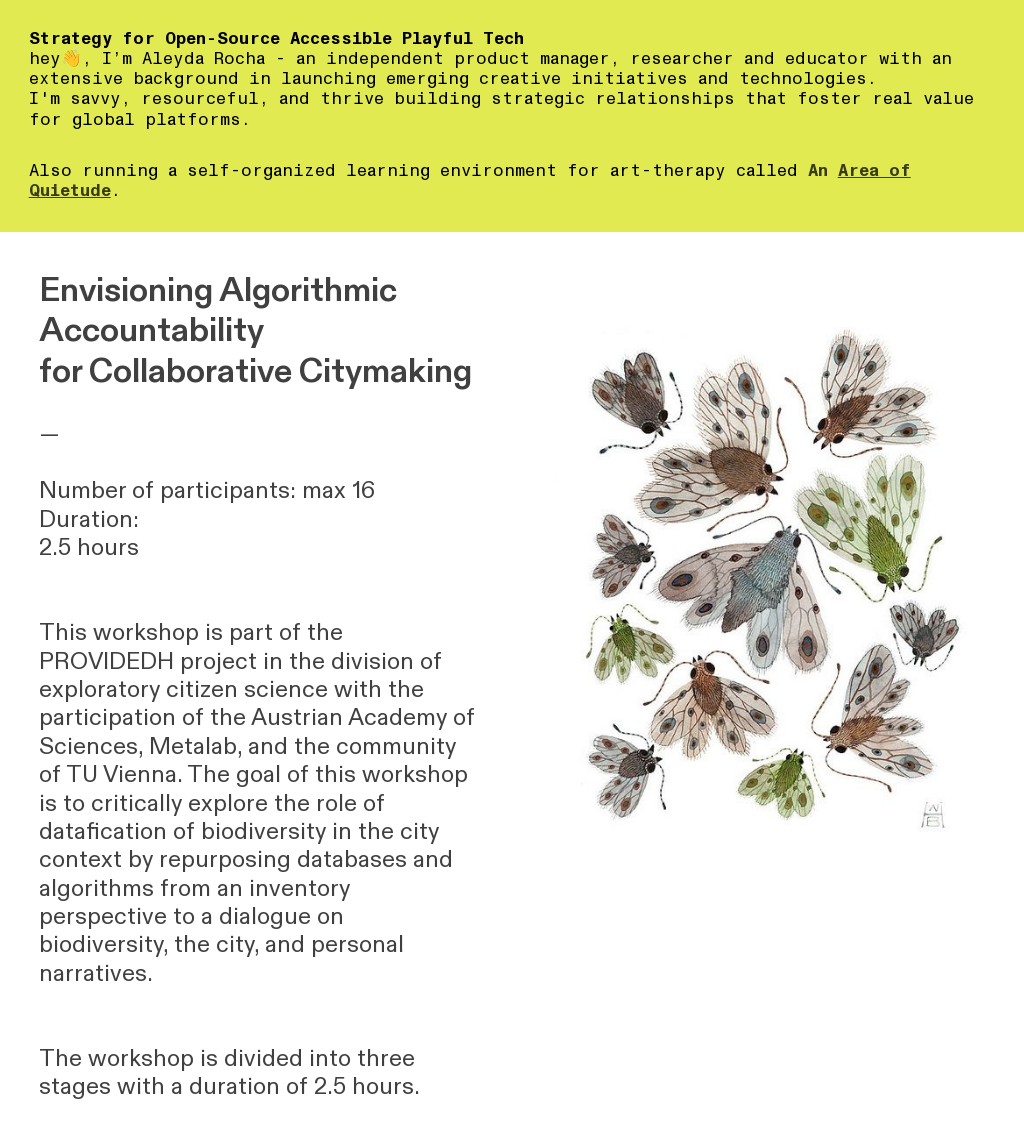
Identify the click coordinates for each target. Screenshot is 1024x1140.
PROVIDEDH (106, 661)
